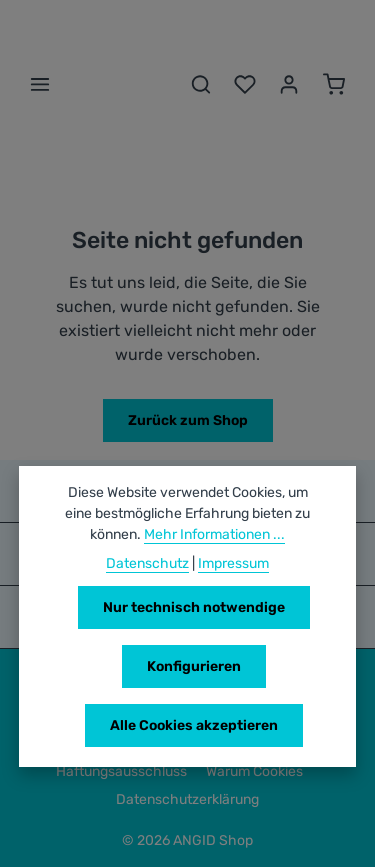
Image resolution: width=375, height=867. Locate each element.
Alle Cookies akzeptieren (194, 725)
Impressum (233, 563)
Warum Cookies (254, 771)
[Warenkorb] (334, 84)
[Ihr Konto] (289, 84)
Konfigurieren (194, 666)
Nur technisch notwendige (194, 607)
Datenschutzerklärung (187, 799)
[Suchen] (201, 84)
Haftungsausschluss (121, 771)
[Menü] (40, 84)
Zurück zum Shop (188, 420)
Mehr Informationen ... (214, 534)
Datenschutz (147, 563)
